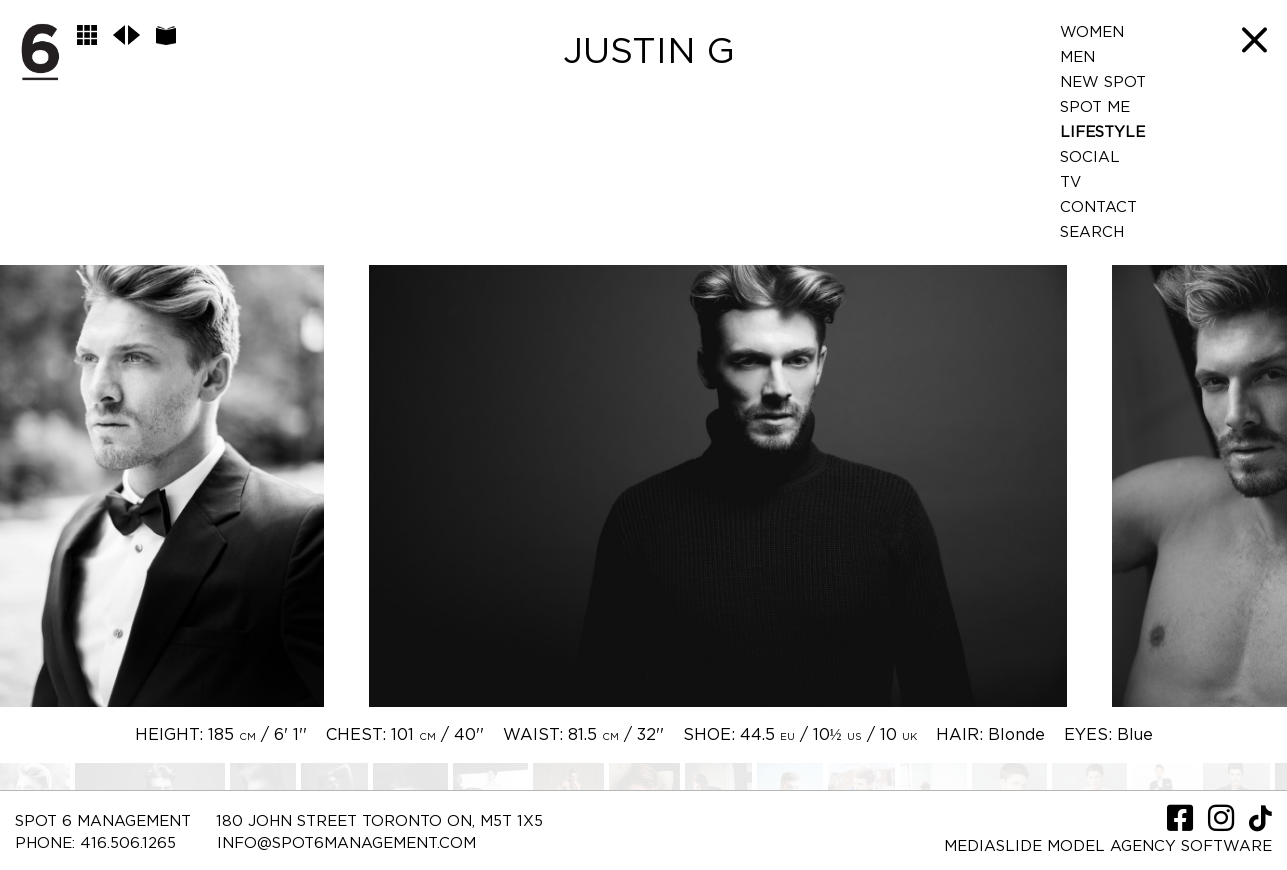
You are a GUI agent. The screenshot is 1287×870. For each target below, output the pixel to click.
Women (1092, 32)
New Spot (1103, 82)
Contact (1098, 207)
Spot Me (1095, 107)
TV (1070, 182)
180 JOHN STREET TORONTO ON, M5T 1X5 (379, 821)
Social (1090, 157)
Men (1077, 57)
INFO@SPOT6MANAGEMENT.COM (346, 843)
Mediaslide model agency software (1108, 846)
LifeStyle (1102, 132)
